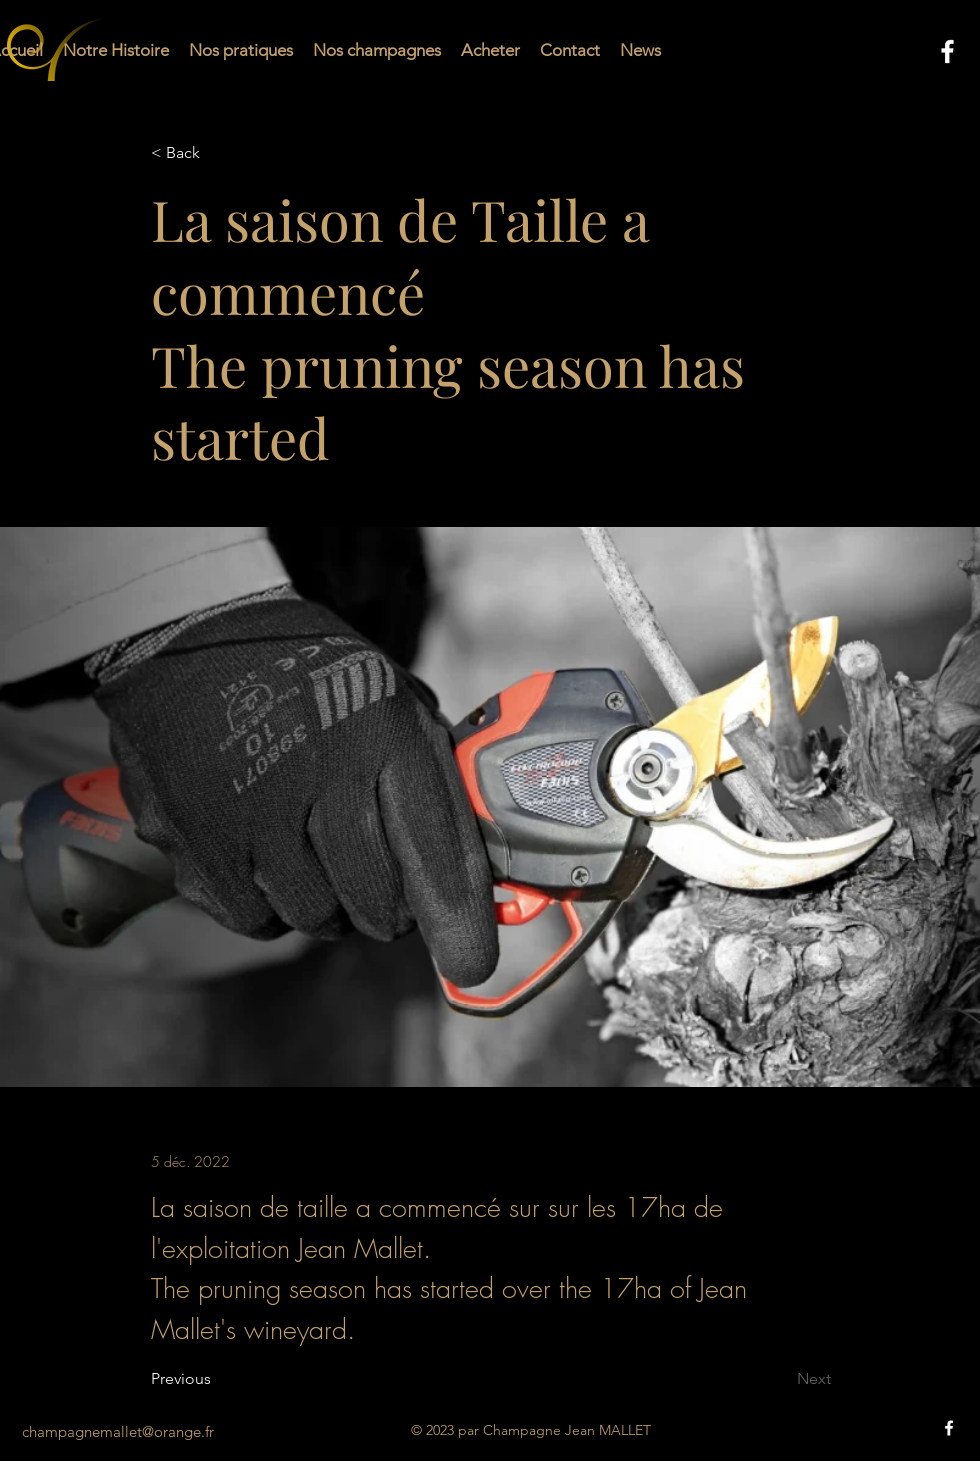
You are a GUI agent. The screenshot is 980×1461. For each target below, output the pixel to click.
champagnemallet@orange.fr (118, 1431)
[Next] (781, 1380)
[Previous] (217, 1380)
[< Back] (217, 153)
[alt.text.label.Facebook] (947, 51)
